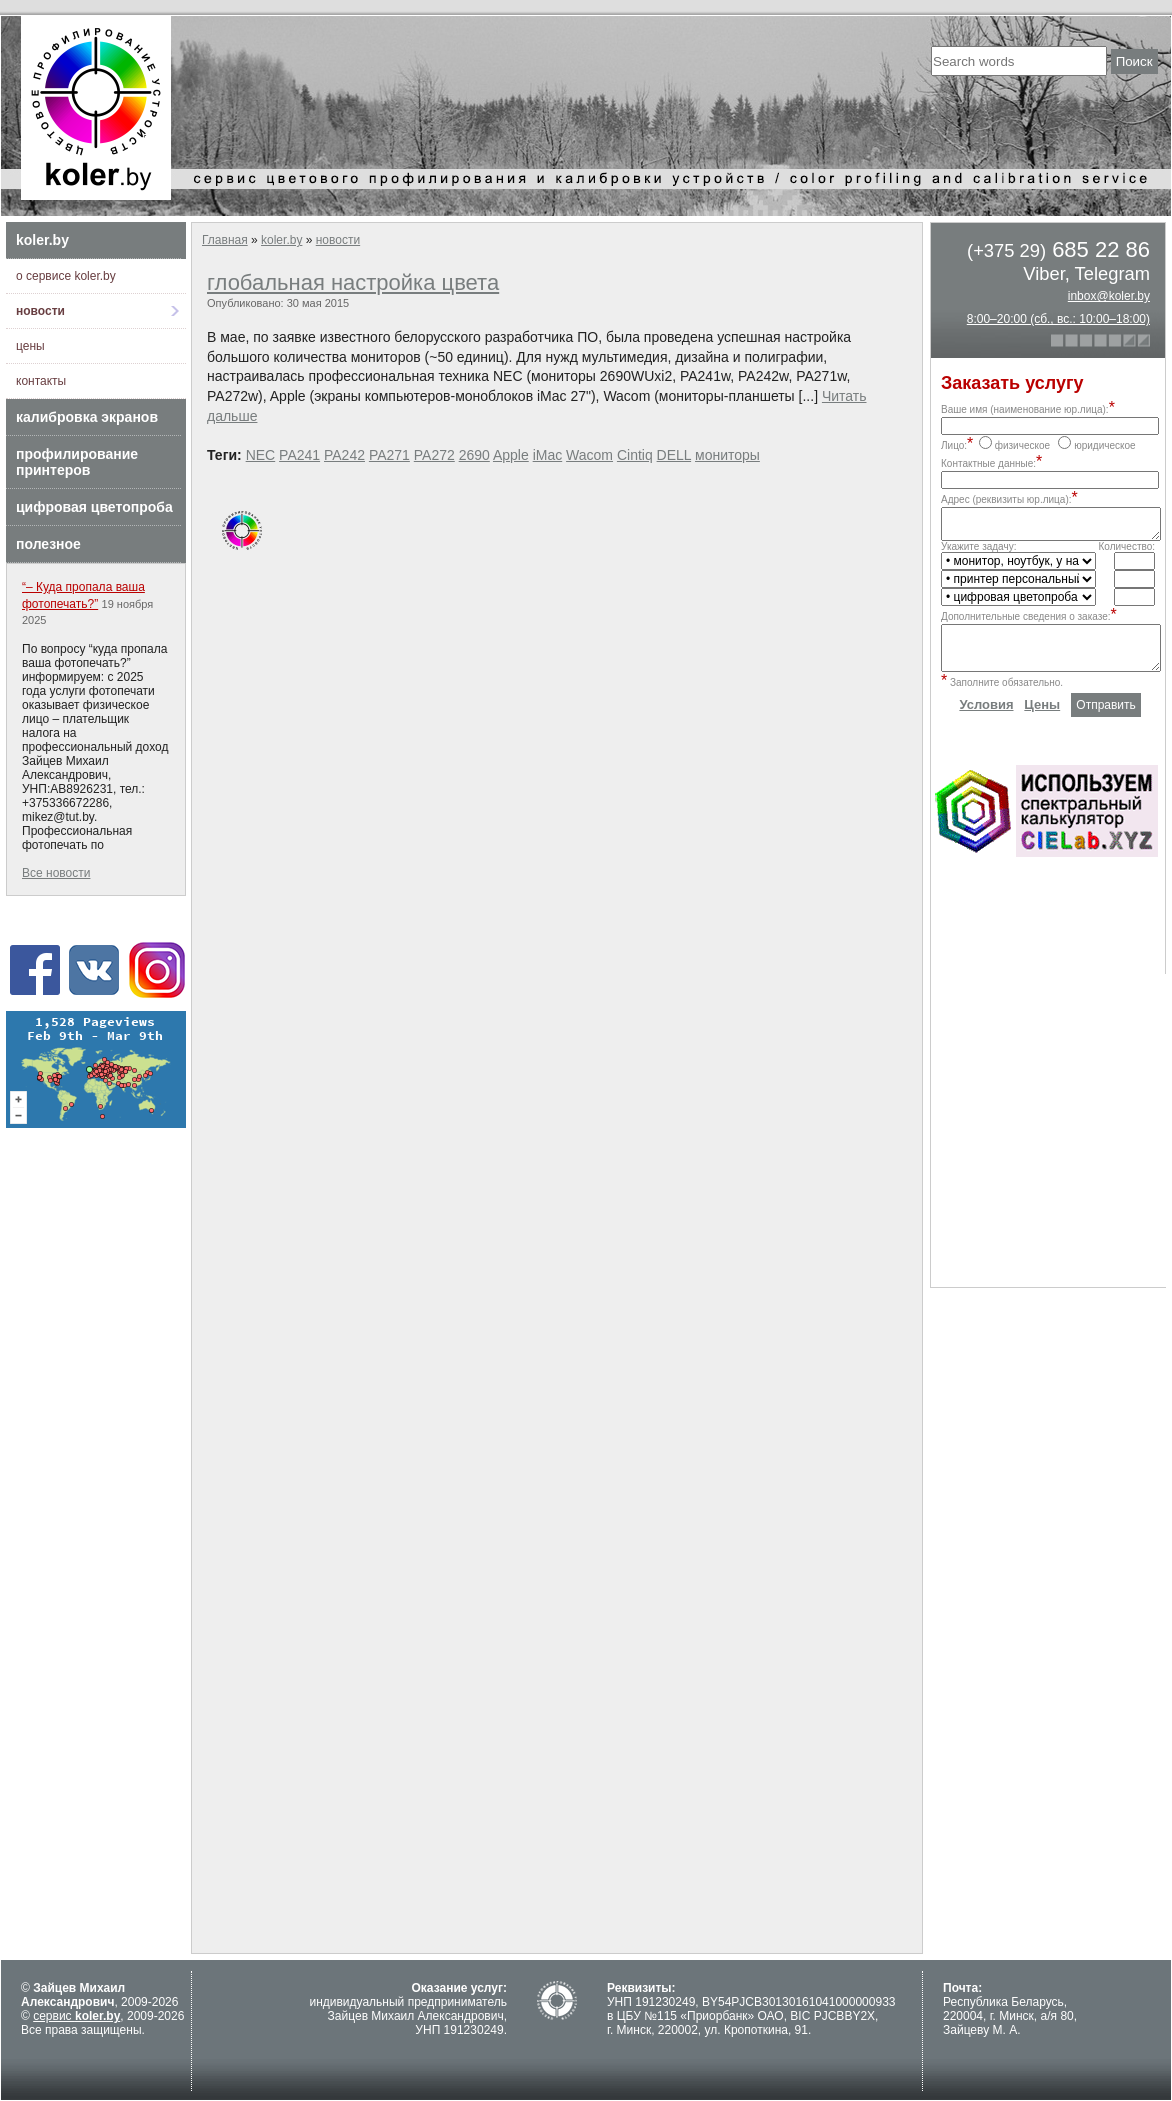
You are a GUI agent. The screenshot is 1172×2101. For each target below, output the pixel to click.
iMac (548, 455)
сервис (76, 2016)
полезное (48, 544)
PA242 (344, 455)
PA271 (389, 455)
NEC (261, 455)
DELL (674, 455)
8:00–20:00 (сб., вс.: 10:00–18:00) (1058, 319)
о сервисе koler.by (66, 276)
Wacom (589, 455)
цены (30, 346)
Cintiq (635, 455)
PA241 (299, 455)
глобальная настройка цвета (353, 282)
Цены (1042, 719)
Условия (986, 719)
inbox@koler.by (1109, 296)
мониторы (727, 455)
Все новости (56, 873)
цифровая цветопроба (94, 507)
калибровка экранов (87, 417)
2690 (474, 455)
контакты (41, 381)
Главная (225, 240)
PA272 (434, 455)
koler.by (42, 240)
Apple (511, 455)
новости (40, 311)
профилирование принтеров (77, 462)
